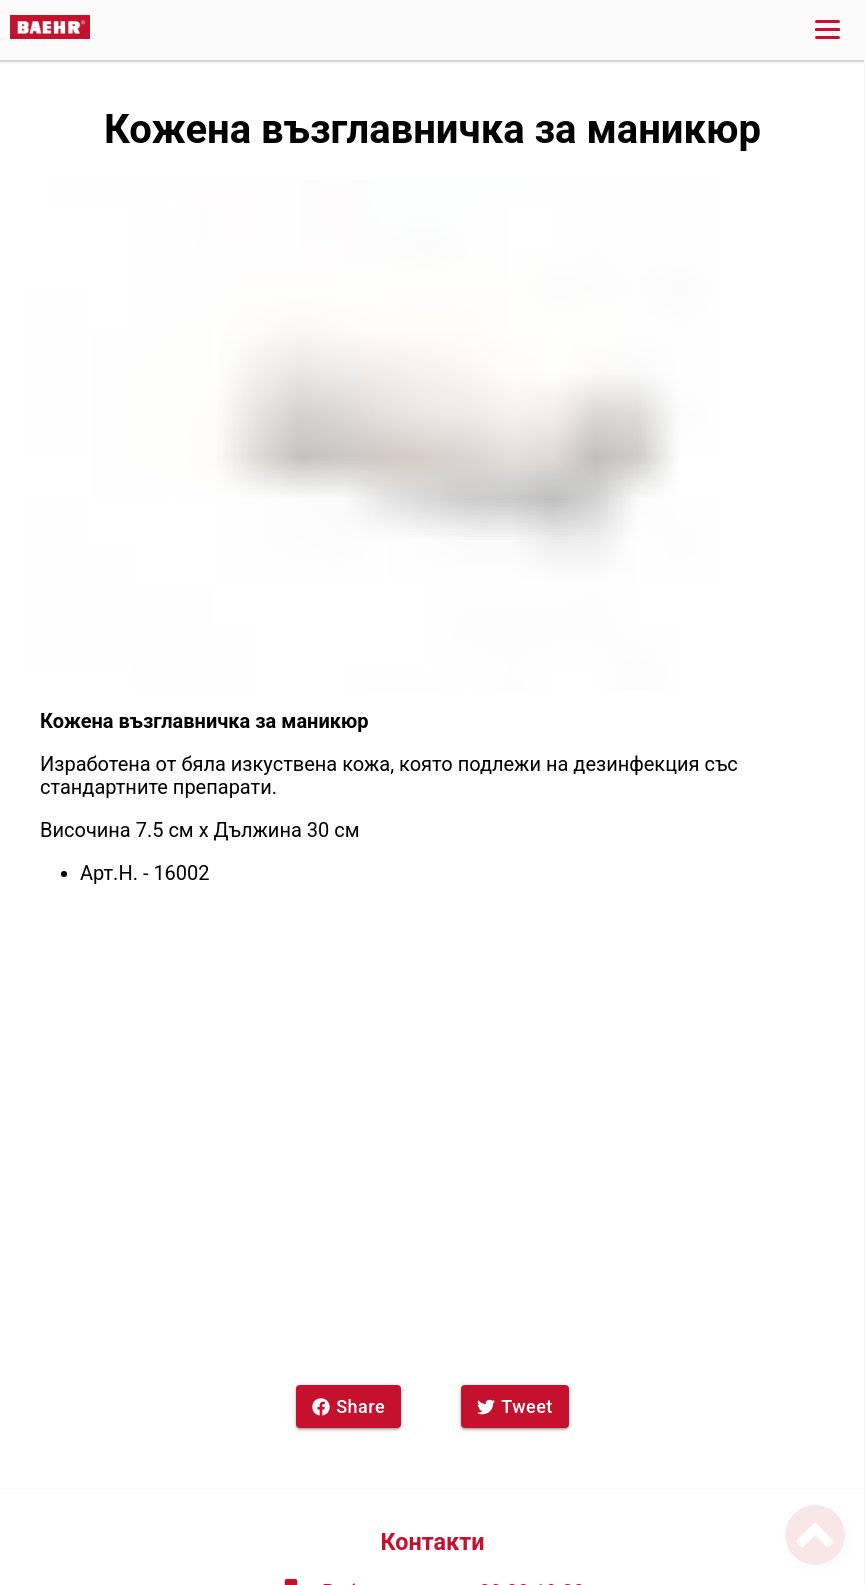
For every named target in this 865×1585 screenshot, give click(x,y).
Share (348, 1406)
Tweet (515, 1406)
